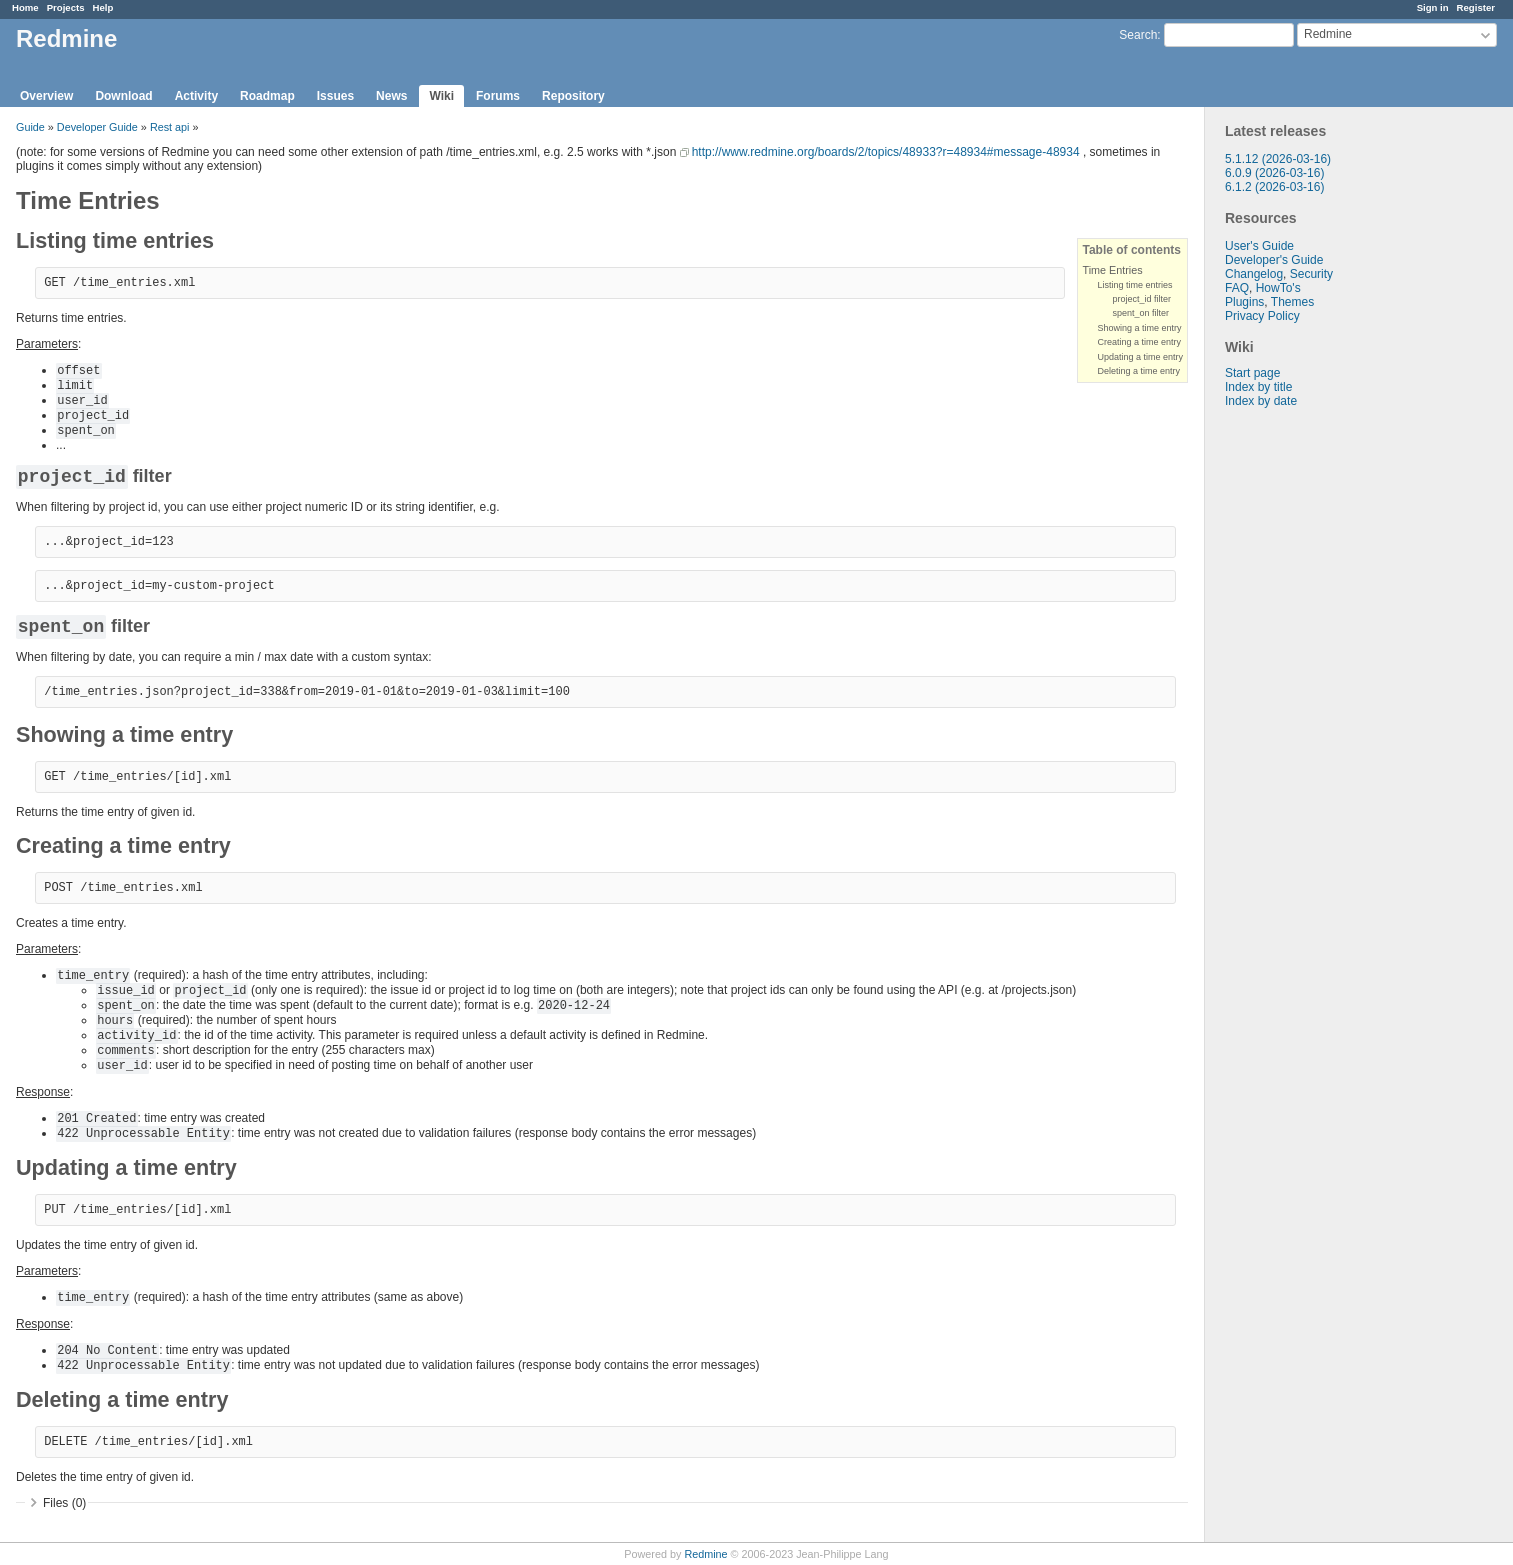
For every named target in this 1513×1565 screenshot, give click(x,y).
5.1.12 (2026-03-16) (1278, 159)
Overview (46, 96)
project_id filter (1141, 299)
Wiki (441, 96)
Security (1311, 274)
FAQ (1237, 288)
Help (103, 7)
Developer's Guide (1274, 260)
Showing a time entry (1139, 328)
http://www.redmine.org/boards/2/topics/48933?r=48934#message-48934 (886, 152)
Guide (30, 127)
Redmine (705, 1554)
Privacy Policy (1262, 316)
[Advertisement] (1305, 722)
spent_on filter (1140, 313)
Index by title (1258, 387)
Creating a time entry (1139, 342)
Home (25, 7)
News (391, 96)
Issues (335, 96)
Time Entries (1112, 270)
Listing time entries (1134, 285)
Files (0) (64, 1503)
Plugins (1244, 302)
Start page (1252, 373)
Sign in (1433, 7)
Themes (1292, 302)
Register (1476, 7)
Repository (573, 96)
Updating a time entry (1140, 357)
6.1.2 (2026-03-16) (1274, 187)
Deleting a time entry (1138, 371)
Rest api (170, 127)
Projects (66, 7)
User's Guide (1259, 246)
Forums (498, 96)
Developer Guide (97, 127)
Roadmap (267, 96)
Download (123, 96)
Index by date (1261, 401)
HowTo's (1278, 288)
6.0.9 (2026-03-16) (1274, 173)
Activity (196, 96)
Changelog (1254, 274)
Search (1138, 35)
